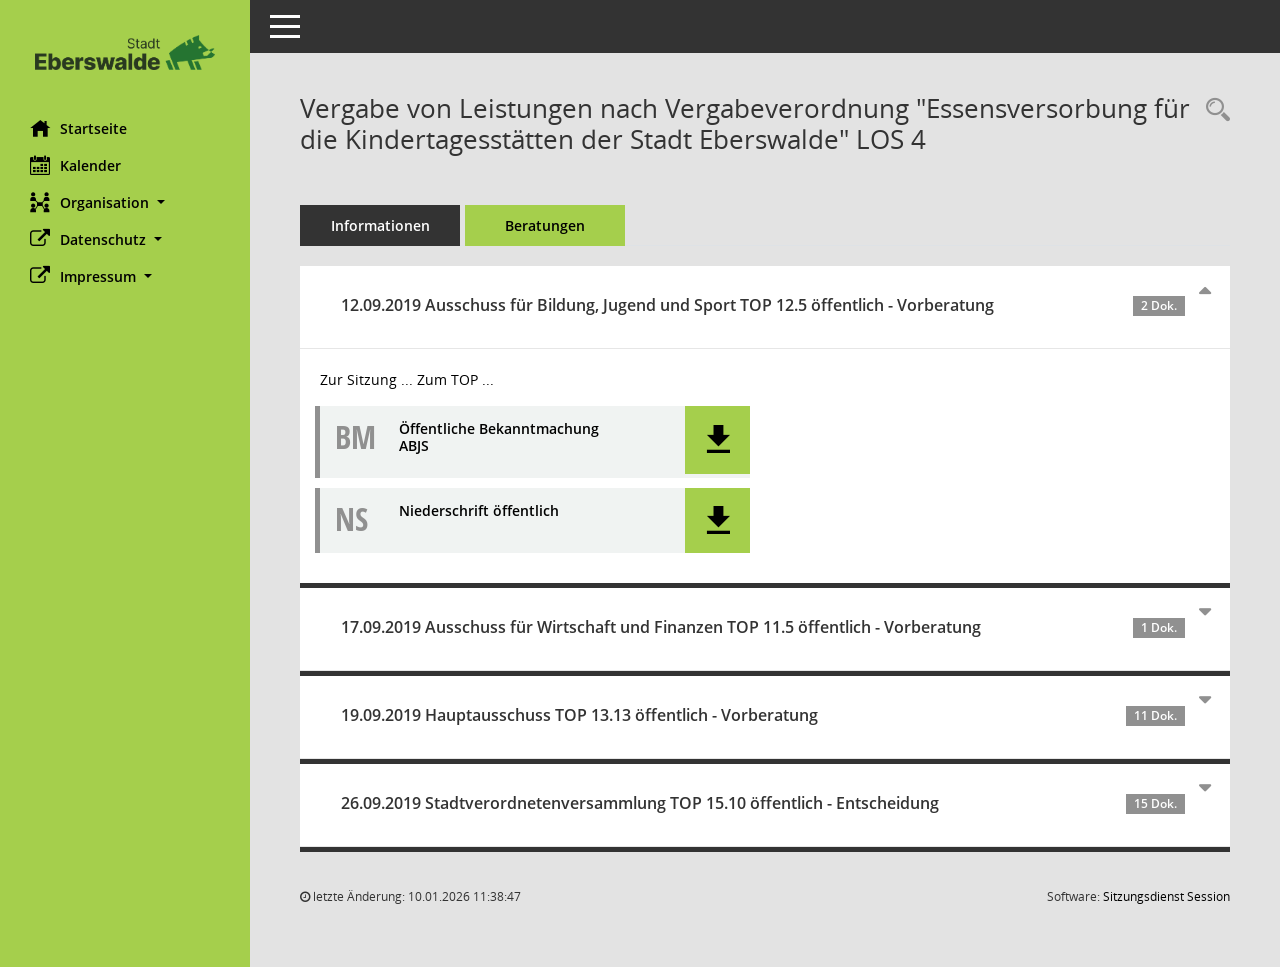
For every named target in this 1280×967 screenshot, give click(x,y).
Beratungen (545, 225)
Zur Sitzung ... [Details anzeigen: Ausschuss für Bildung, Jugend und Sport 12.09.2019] (366, 379)
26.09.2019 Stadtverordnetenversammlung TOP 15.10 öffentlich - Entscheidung (763, 803)
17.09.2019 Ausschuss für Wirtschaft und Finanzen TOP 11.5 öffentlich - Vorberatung (763, 627)
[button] (125, 202)
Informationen (380, 225)
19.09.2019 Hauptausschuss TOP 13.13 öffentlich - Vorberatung (763, 715)
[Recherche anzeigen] (1213, 110)
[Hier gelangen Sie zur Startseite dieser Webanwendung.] (125, 52)
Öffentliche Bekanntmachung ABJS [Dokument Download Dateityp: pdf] (499, 438)
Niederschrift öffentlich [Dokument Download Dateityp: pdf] (479, 511)
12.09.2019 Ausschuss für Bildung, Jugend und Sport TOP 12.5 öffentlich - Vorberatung (763, 305)
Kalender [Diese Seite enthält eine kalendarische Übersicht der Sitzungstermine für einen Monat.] (75, 165)
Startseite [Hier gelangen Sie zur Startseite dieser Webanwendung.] (78, 128)
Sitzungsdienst (1166, 896)
